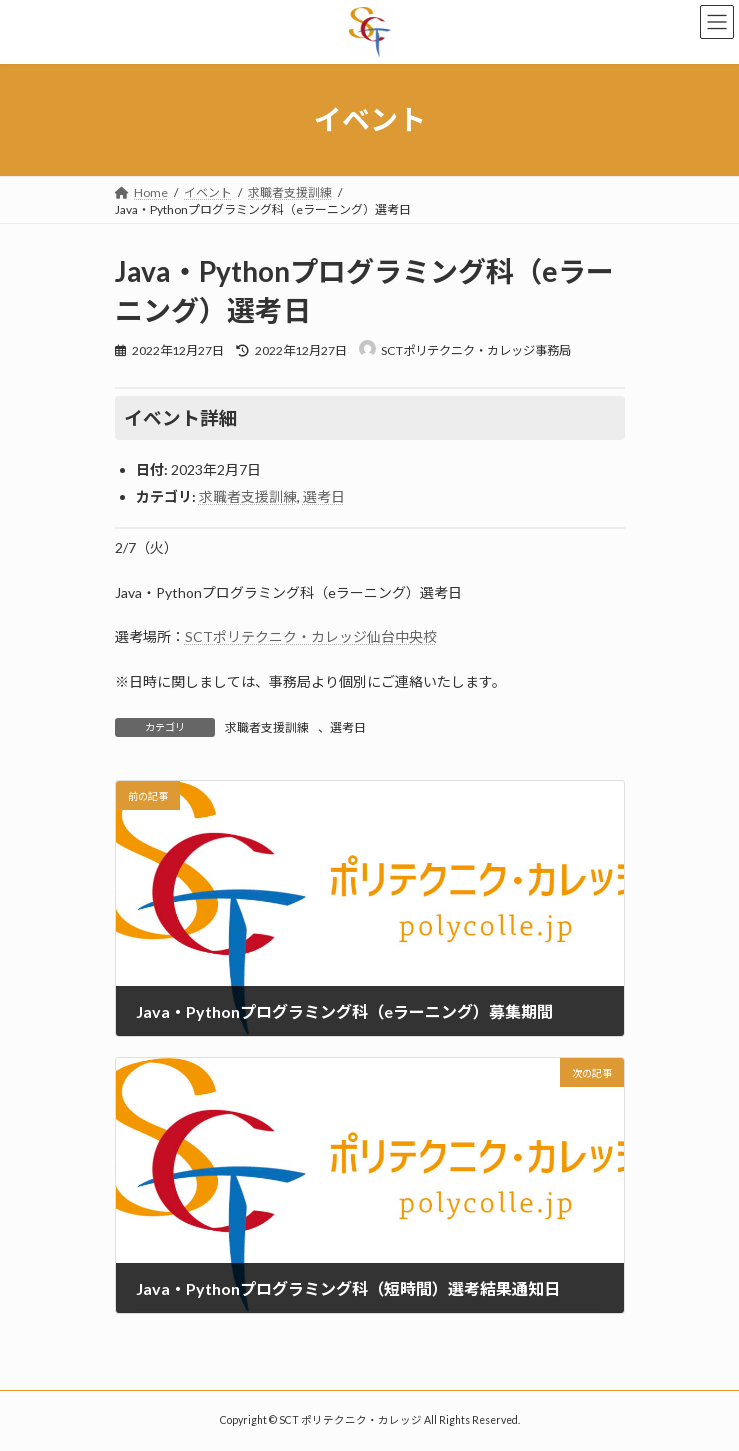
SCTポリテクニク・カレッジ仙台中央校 (311, 636)
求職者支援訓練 (248, 496)
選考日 (324, 496)
